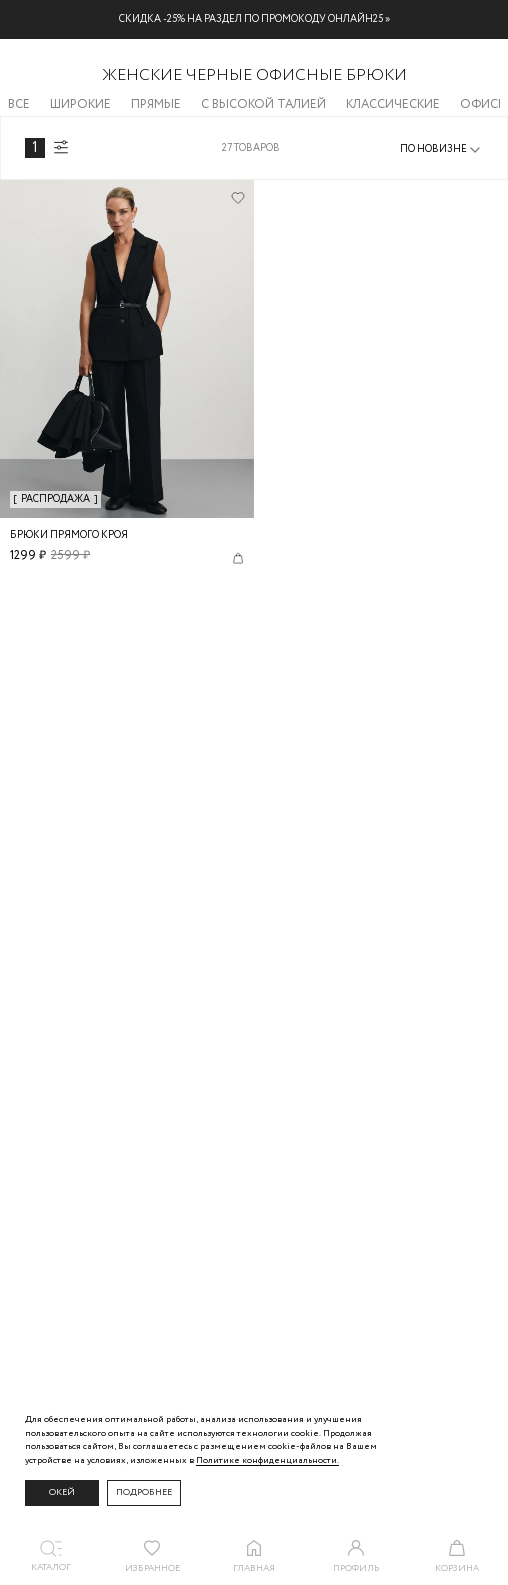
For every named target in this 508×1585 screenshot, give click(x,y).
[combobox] (441, 150)
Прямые (156, 104)
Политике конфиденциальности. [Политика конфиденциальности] (267, 1460)
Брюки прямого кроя (69, 535)
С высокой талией (263, 104)
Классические (393, 104)
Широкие (80, 104)
